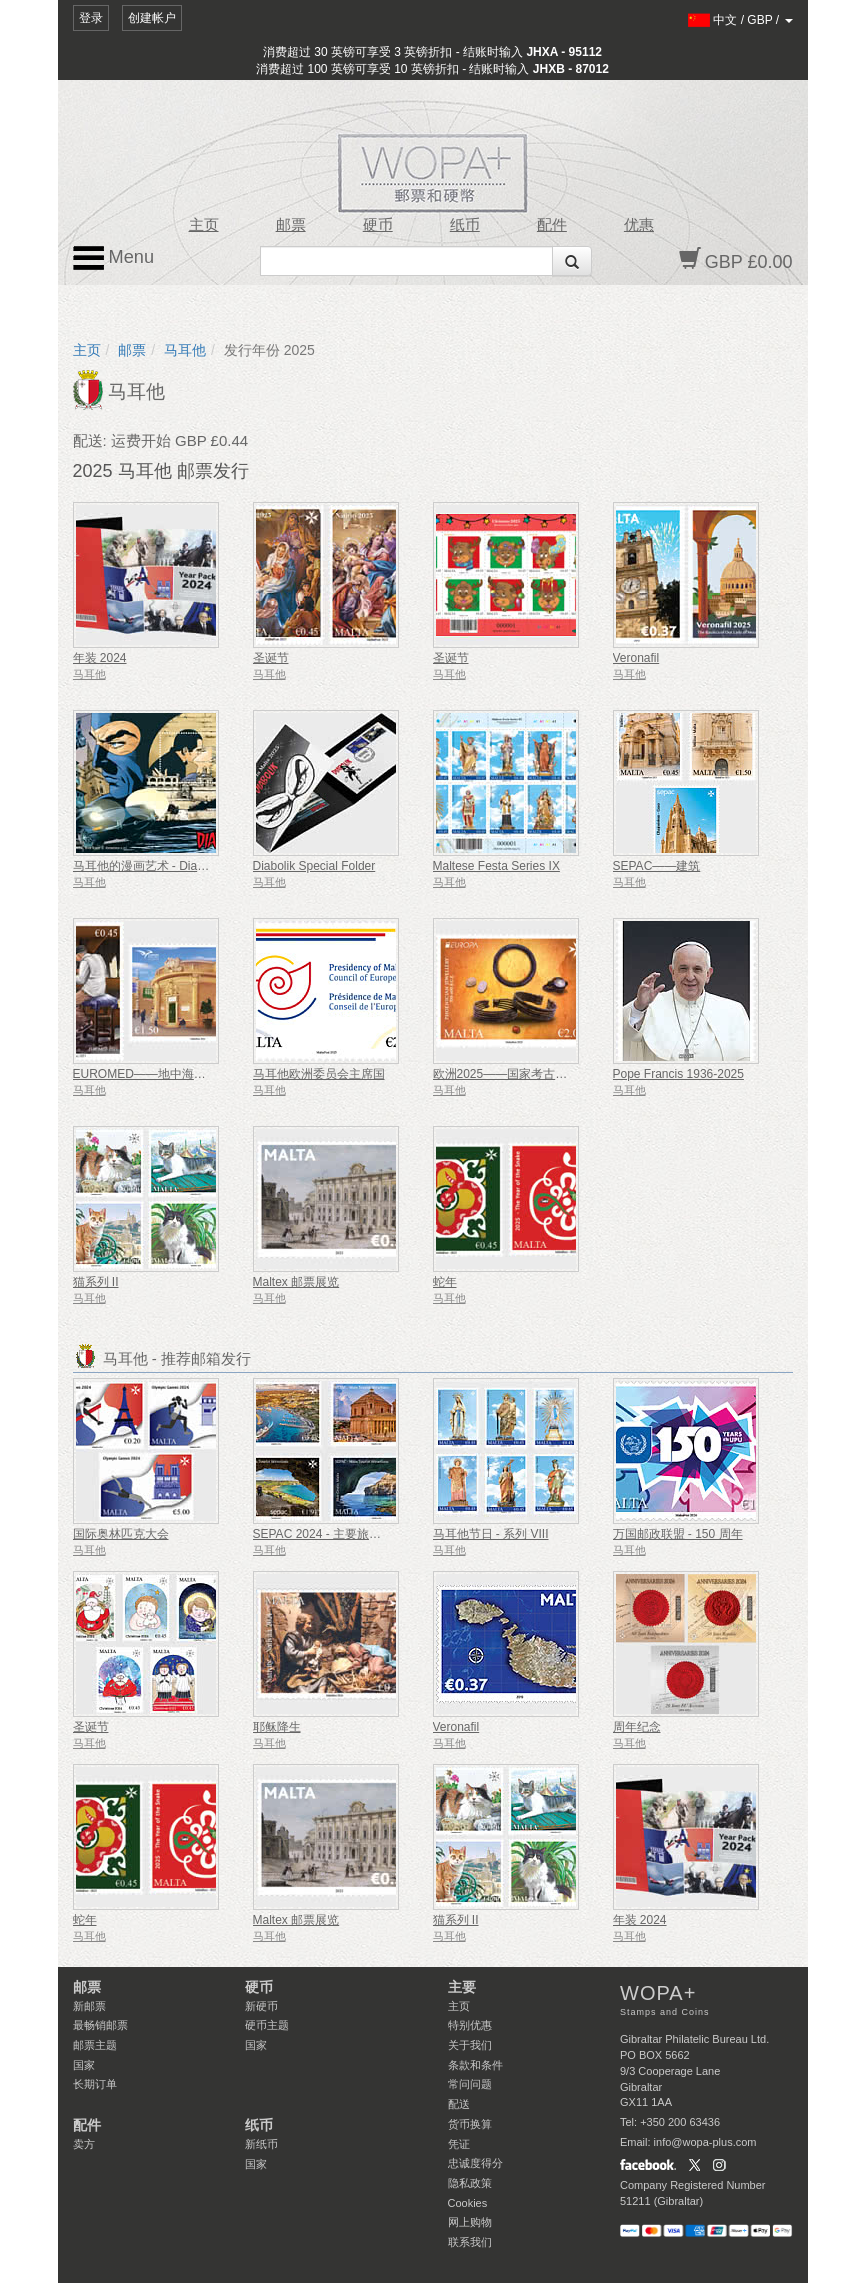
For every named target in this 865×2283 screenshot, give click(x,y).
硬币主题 (267, 2025)
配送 (459, 2104)
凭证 (459, 2144)
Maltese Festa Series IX (496, 866)
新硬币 (261, 2006)
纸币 (465, 225)
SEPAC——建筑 (657, 866)
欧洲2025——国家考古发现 (506, 1074)
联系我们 (470, 2242)
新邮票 (89, 2006)
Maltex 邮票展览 (296, 1282)
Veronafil (636, 658)
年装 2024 (100, 658)
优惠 (639, 225)
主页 (204, 225)
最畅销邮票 (100, 2025)
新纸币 (261, 2144)
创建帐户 (152, 18)
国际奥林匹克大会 (121, 1534)
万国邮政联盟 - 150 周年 (678, 1534)
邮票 (291, 225)
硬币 (378, 225)
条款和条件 (475, 2065)
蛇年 (445, 1282)
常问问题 (470, 2084)
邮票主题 (95, 2045)
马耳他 (185, 350)
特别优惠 (470, 2025)
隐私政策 (470, 2183)
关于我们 (470, 2045)
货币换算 (470, 2124)
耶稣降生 (277, 1727)
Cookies (468, 2203)
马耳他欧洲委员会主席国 (319, 1074)
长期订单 (95, 2084)
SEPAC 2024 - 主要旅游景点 (329, 1534)
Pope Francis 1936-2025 (678, 1074)
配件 (552, 225)
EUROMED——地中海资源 (145, 1074)
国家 (84, 2065)
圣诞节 (271, 658)
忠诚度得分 (475, 2163)
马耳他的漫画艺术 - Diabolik (147, 866)
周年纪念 (637, 1727)
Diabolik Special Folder (314, 866)
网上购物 (470, 2222)
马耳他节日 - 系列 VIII (491, 1534)
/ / (740, 20)
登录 (91, 18)
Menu (114, 258)
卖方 (84, 2144)
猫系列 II (96, 1282)
